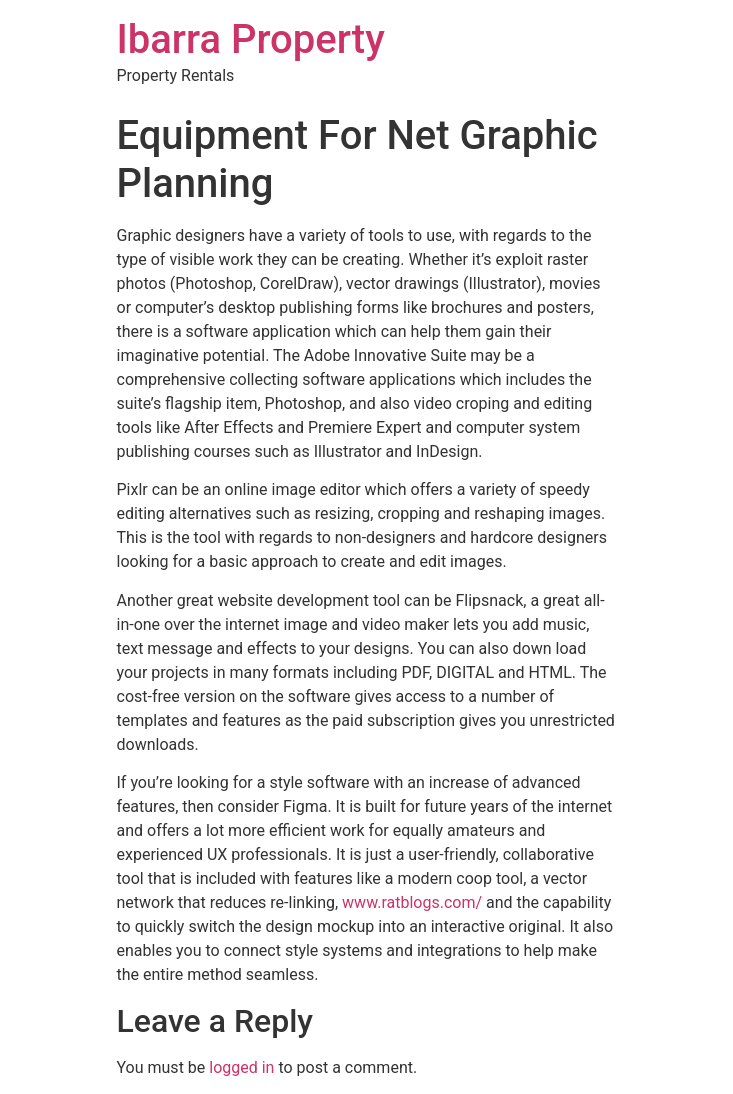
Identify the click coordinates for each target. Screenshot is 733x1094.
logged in (241, 1067)
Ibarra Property (251, 39)
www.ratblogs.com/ (412, 902)
